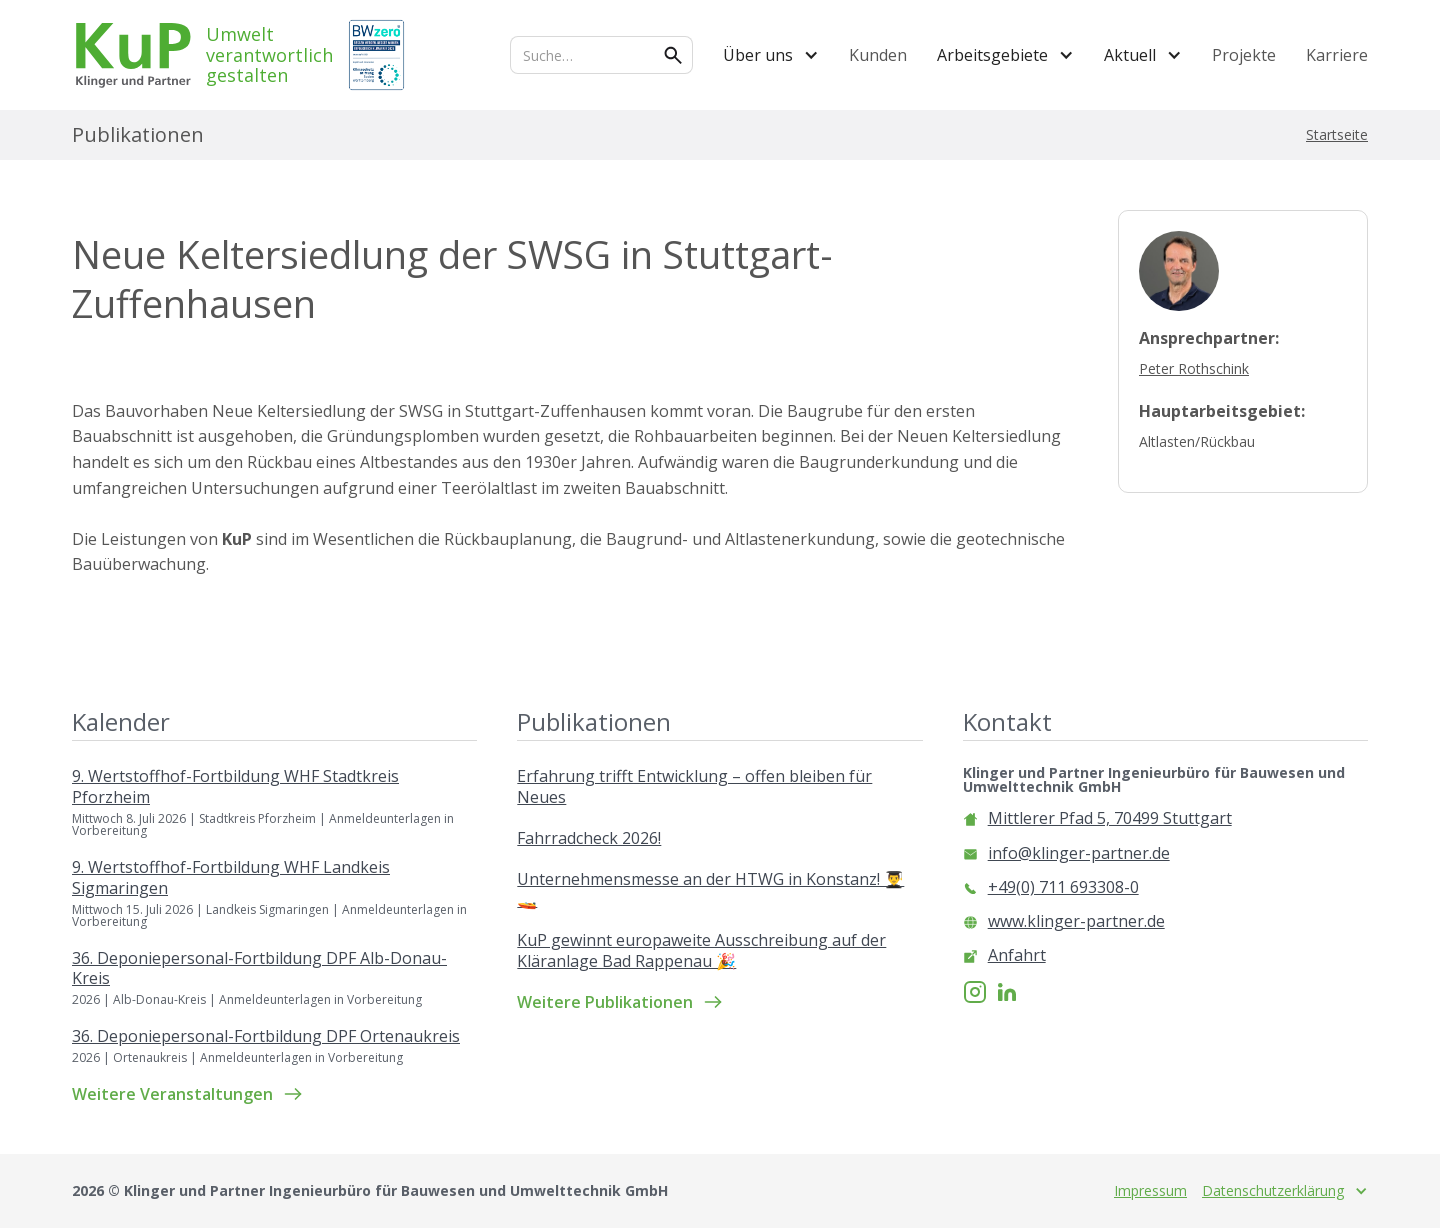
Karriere (1337, 55)
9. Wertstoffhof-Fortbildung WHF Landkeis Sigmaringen (231, 878)
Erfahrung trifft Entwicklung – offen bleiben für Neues (694, 787)
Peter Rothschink (1194, 368)
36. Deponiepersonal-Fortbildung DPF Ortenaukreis (266, 1036)
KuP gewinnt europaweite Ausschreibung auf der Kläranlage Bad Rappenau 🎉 (701, 951)
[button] (771, 55)
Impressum (1150, 1190)
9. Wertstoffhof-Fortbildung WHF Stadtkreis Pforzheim (235, 787)
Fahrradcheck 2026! (589, 838)
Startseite (1337, 135)
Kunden (878, 55)
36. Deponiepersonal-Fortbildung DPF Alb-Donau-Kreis (259, 969)
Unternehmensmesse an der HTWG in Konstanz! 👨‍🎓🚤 (710, 890)
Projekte (1244, 55)
